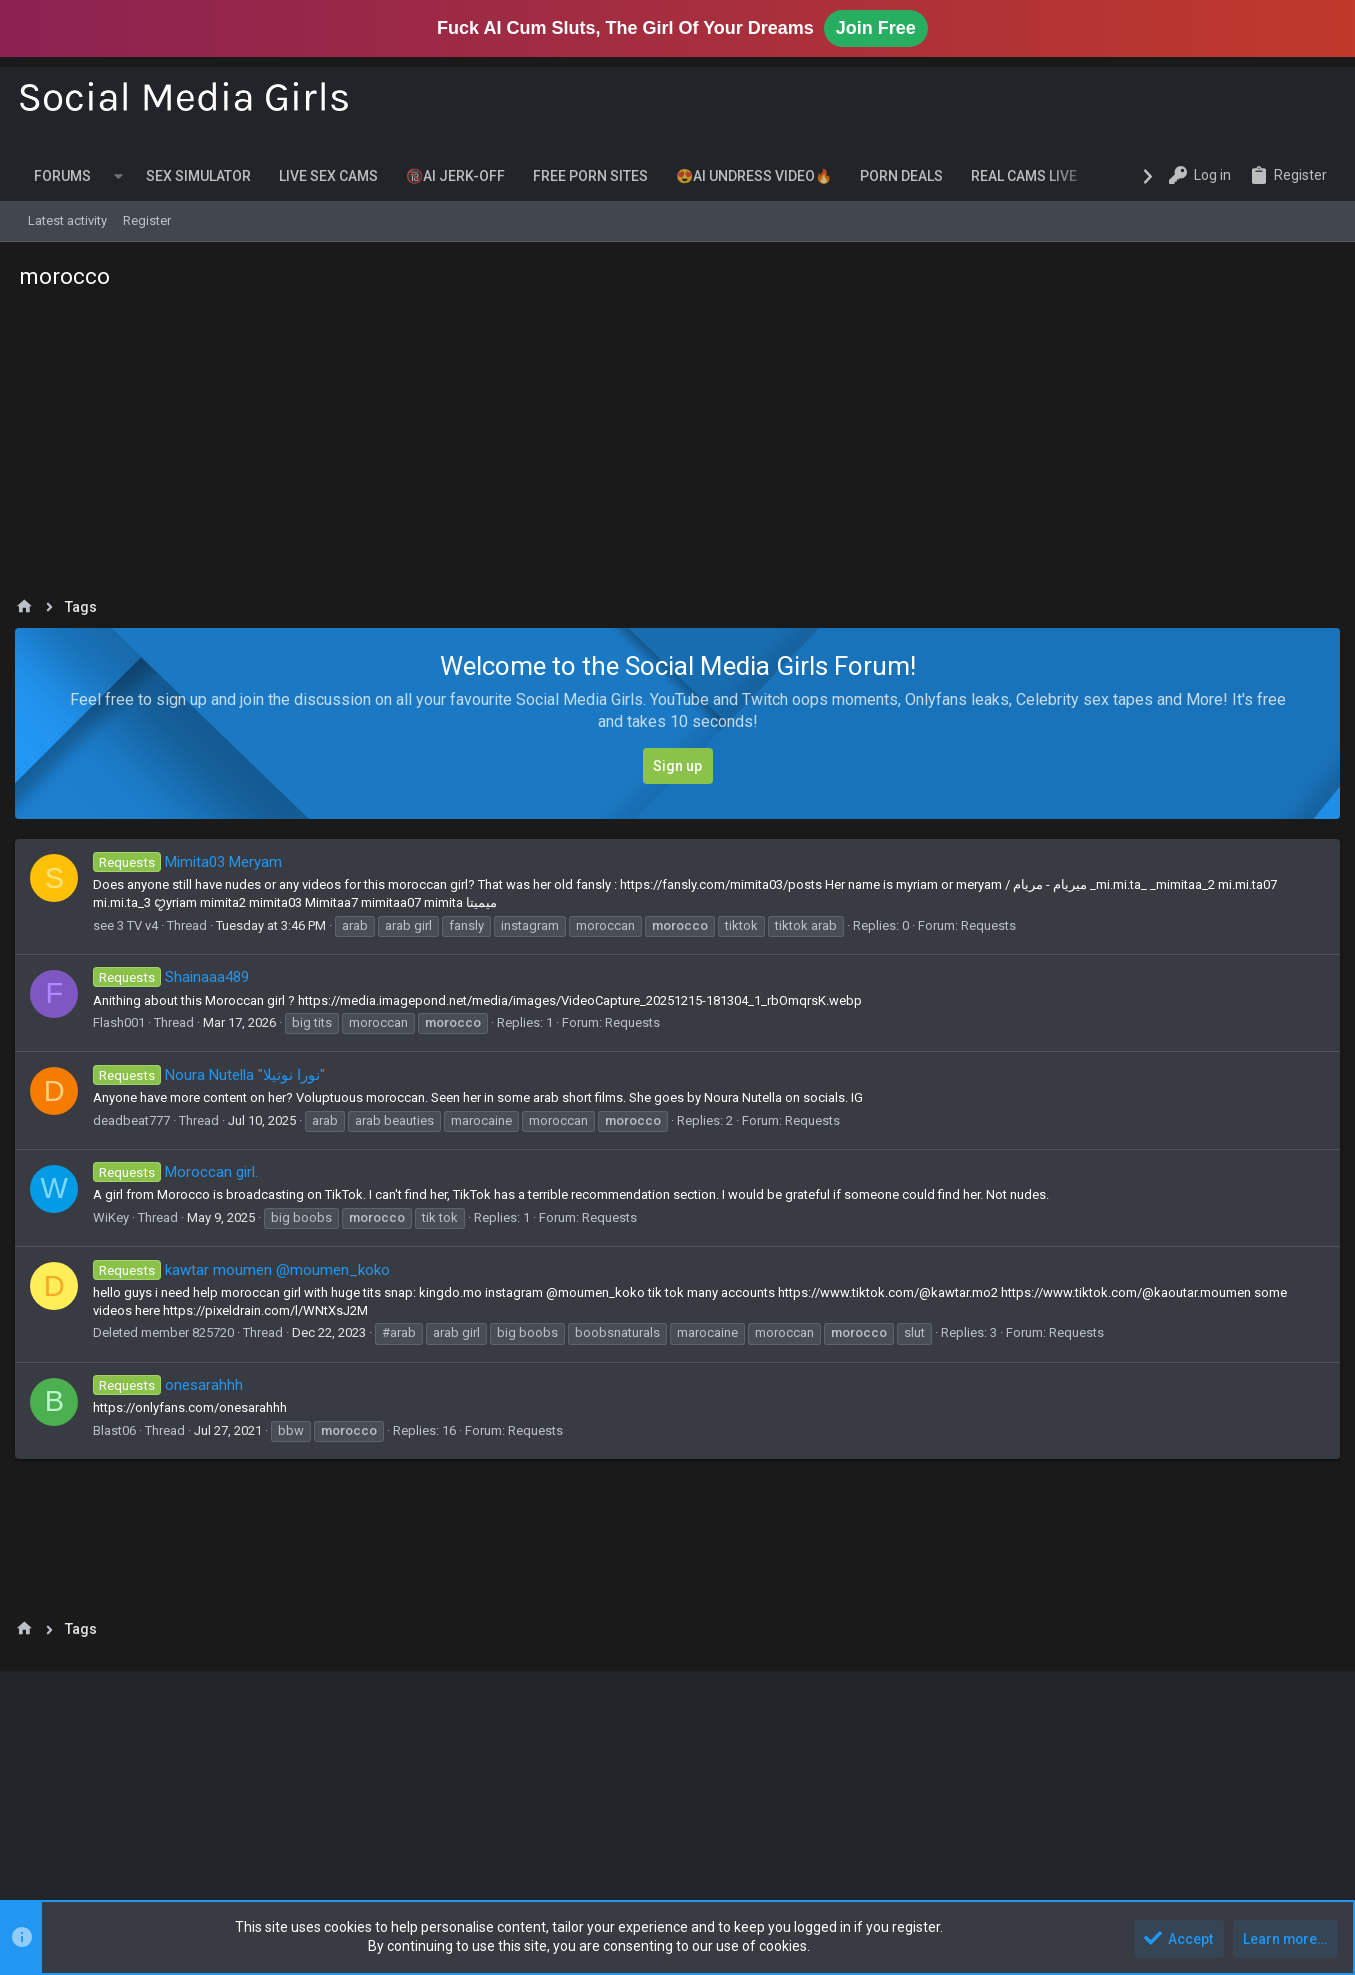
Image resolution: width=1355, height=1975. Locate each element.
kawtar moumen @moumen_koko (246, 1270)
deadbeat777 (136, 1120)
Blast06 (119, 1430)
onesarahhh (172, 1385)
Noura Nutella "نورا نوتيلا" (213, 1075)
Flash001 (124, 1022)
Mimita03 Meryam (192, 862)
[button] (118, 176)
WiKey (116, 1217)
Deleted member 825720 (168, 1332)
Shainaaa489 (175, 977)
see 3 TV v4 (130, 925)
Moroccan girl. (180, 1172)
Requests (993, 925)
